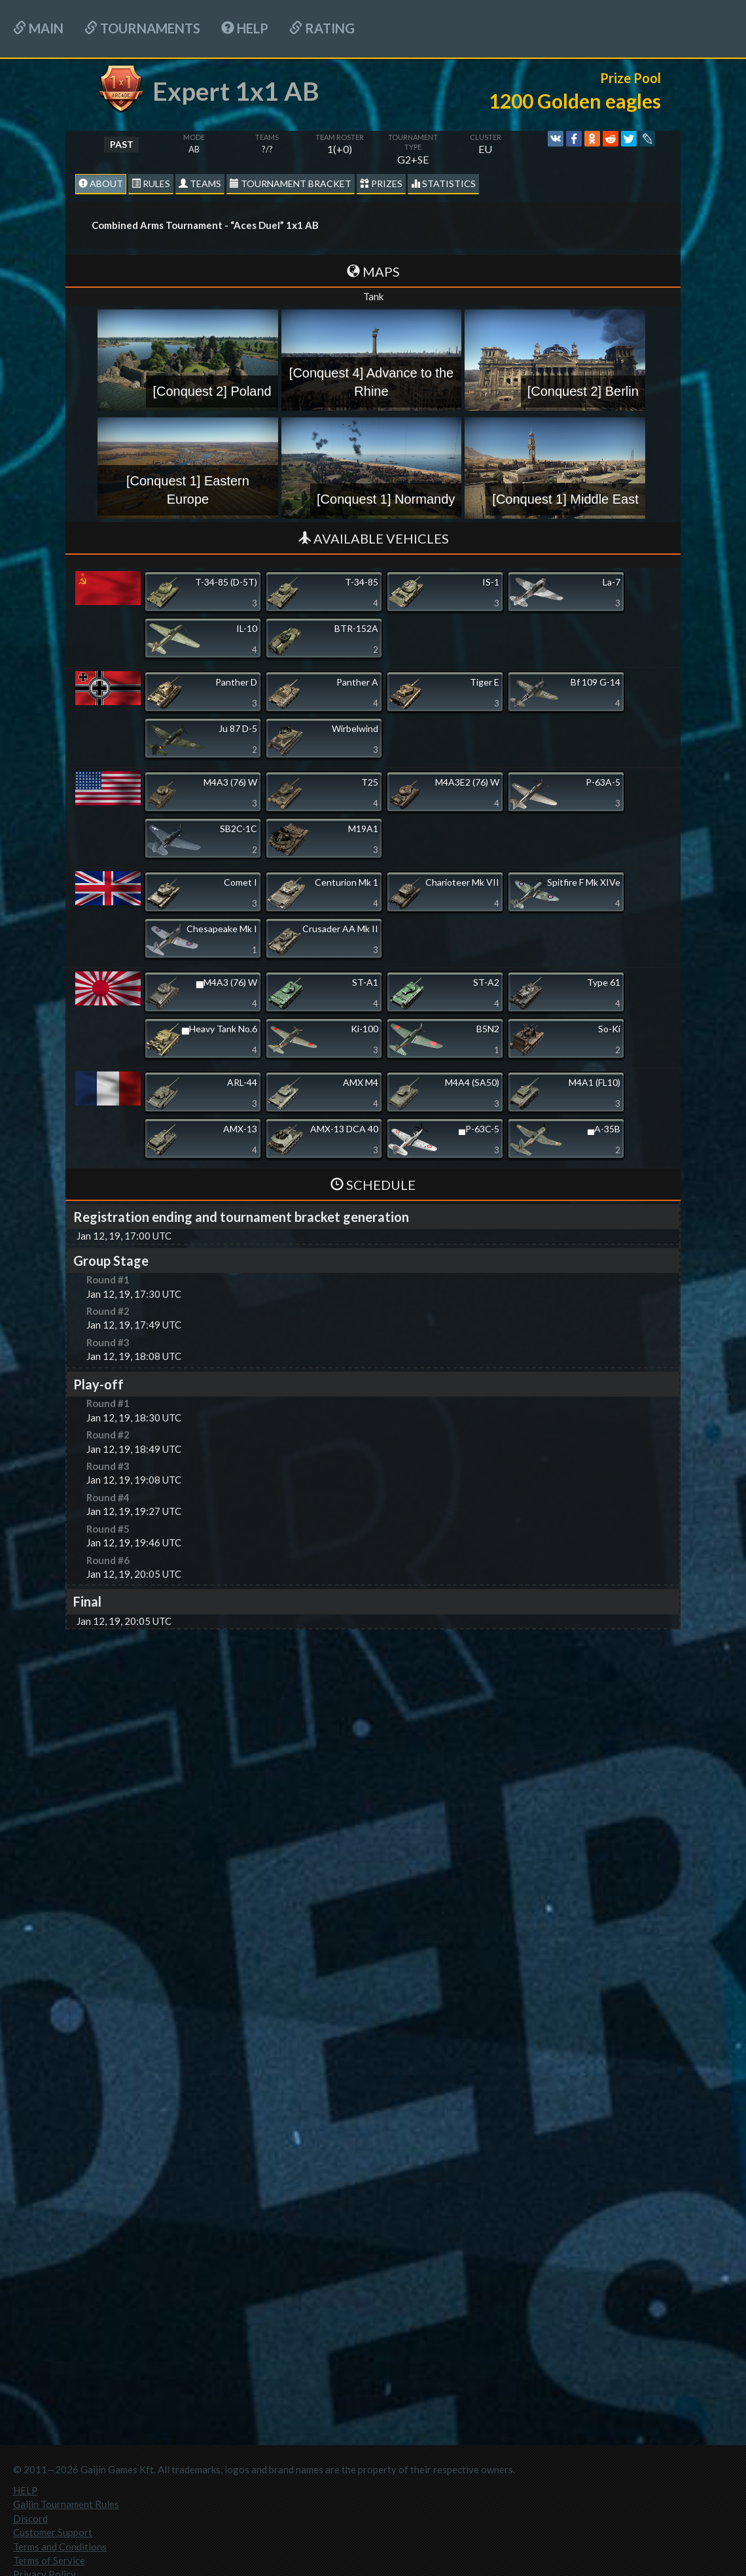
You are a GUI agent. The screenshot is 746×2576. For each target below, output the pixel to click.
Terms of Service (49, 2560)
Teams (200, 183)
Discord (30, 2518)
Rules (151, 183)
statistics (443, 183)
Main (38, 28)
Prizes (381, 183)
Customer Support (52, 2532)
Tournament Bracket (290, 183)
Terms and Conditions (60, 2546)
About (101, 183)
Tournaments (142, 28)
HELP (244, 28)
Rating (322, 28)
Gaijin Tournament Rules (66, 2504)
